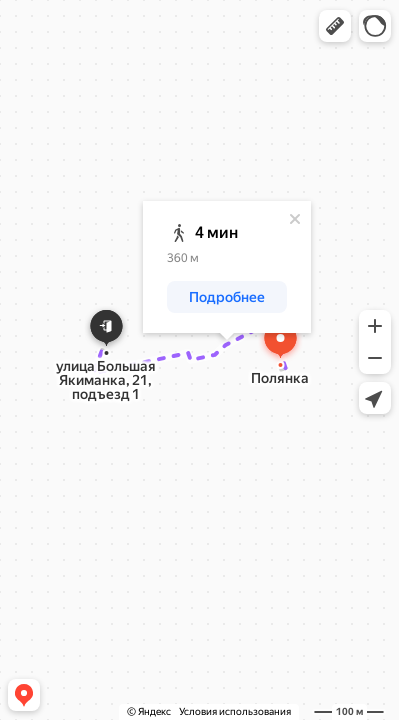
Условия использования (235, 711)
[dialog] (227, 267)
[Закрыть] (295, 219)
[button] (335, 26)
